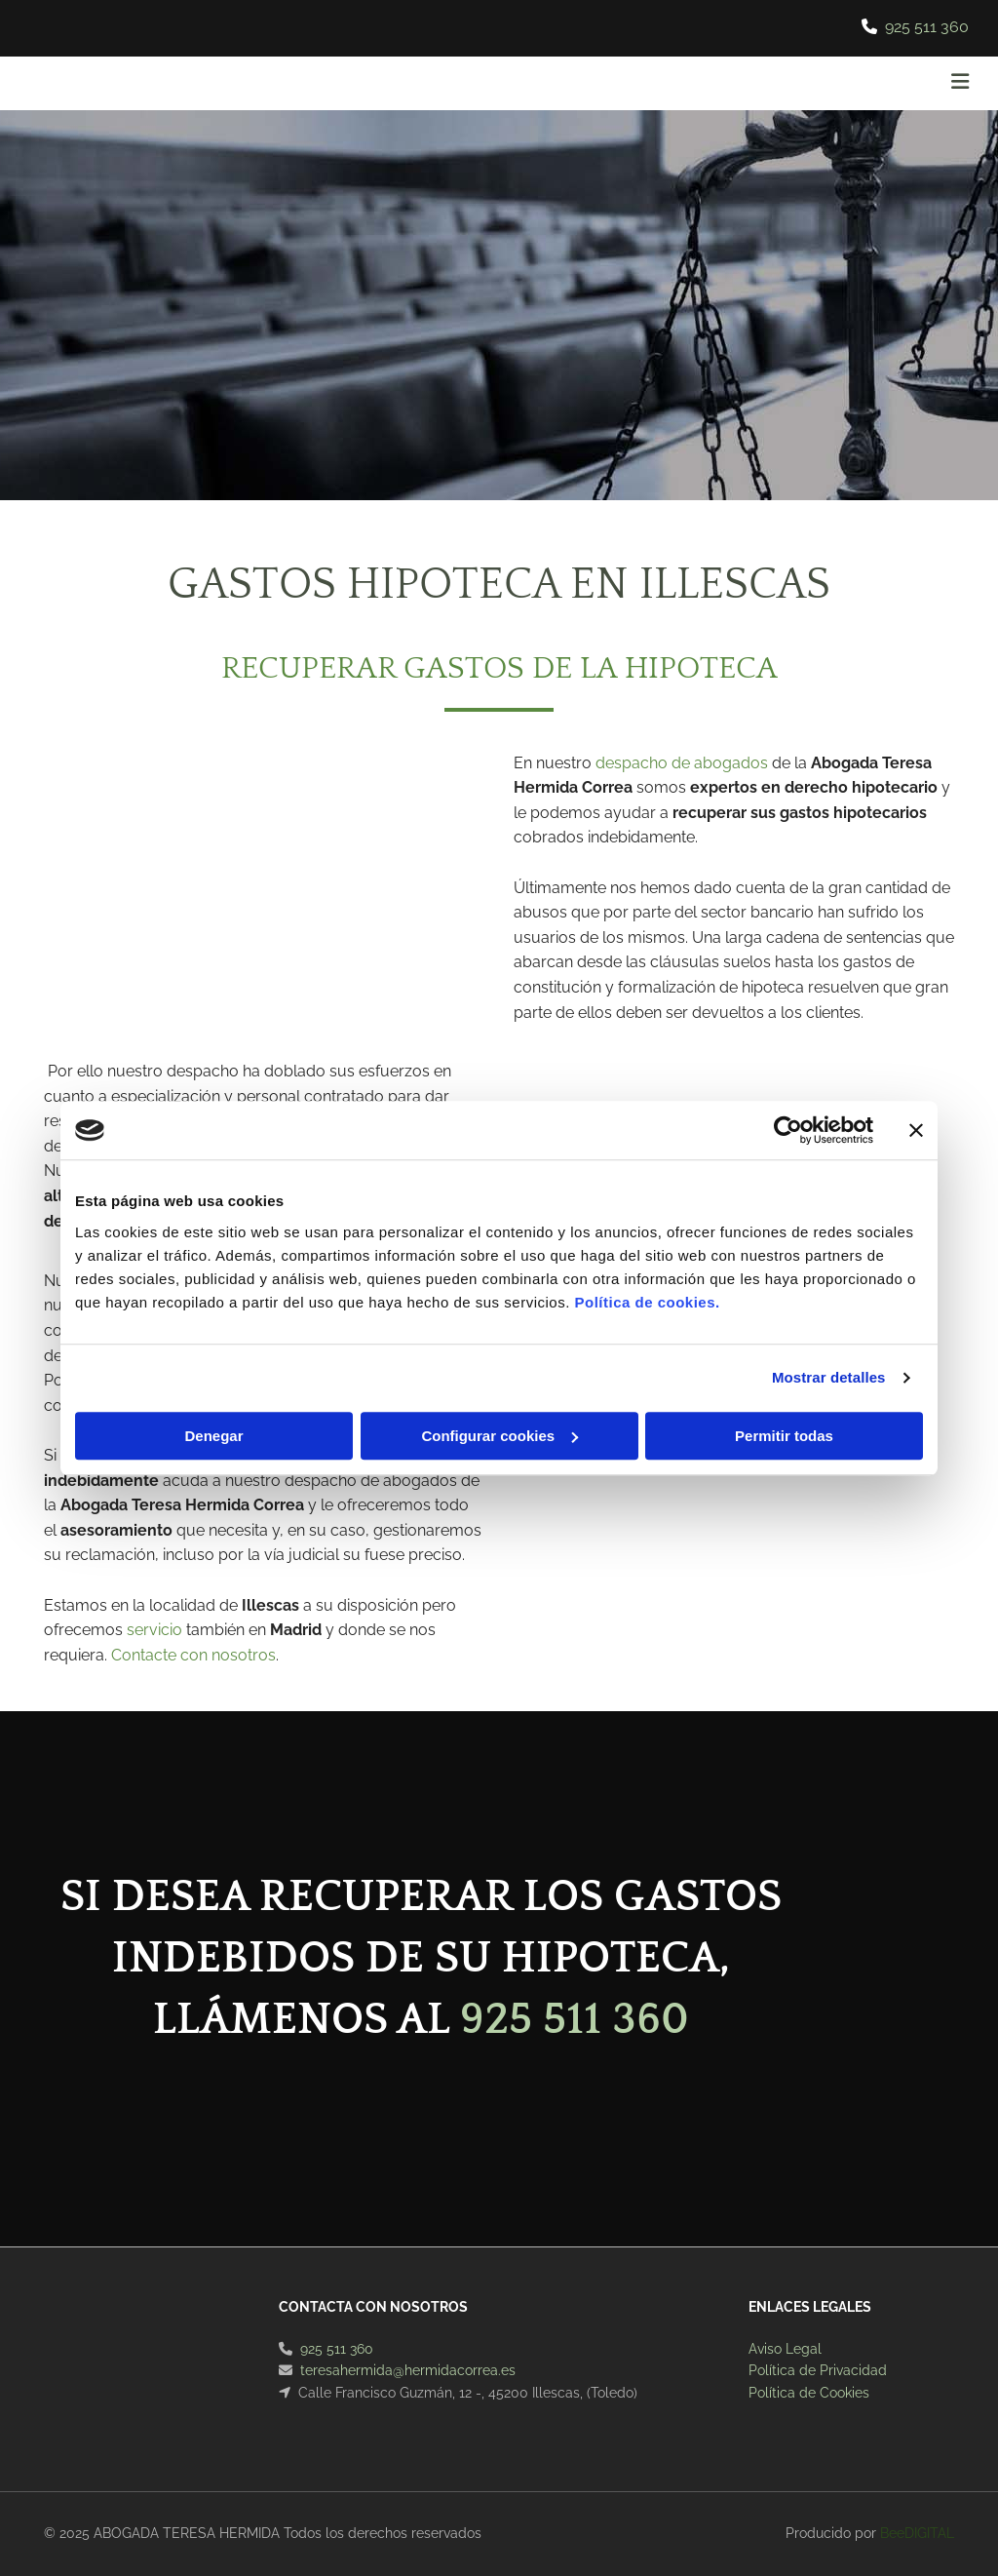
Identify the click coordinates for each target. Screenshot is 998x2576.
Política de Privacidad (817, 2370)
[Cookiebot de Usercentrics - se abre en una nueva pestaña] (788, 1130)
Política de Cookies (808, 2392)
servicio (154, 1629)
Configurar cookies (499, 1435)
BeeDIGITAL (917, 2533)
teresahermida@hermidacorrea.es (408, 2370)
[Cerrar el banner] (916, 1130)
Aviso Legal (785, 2349)
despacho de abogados (681, 763)
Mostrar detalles (829, 1377)
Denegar (213, 1435)
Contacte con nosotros (193, 1655)
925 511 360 (927, 27)
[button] (663, 84)
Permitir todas (784, 1435)
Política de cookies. (646, 1302)
